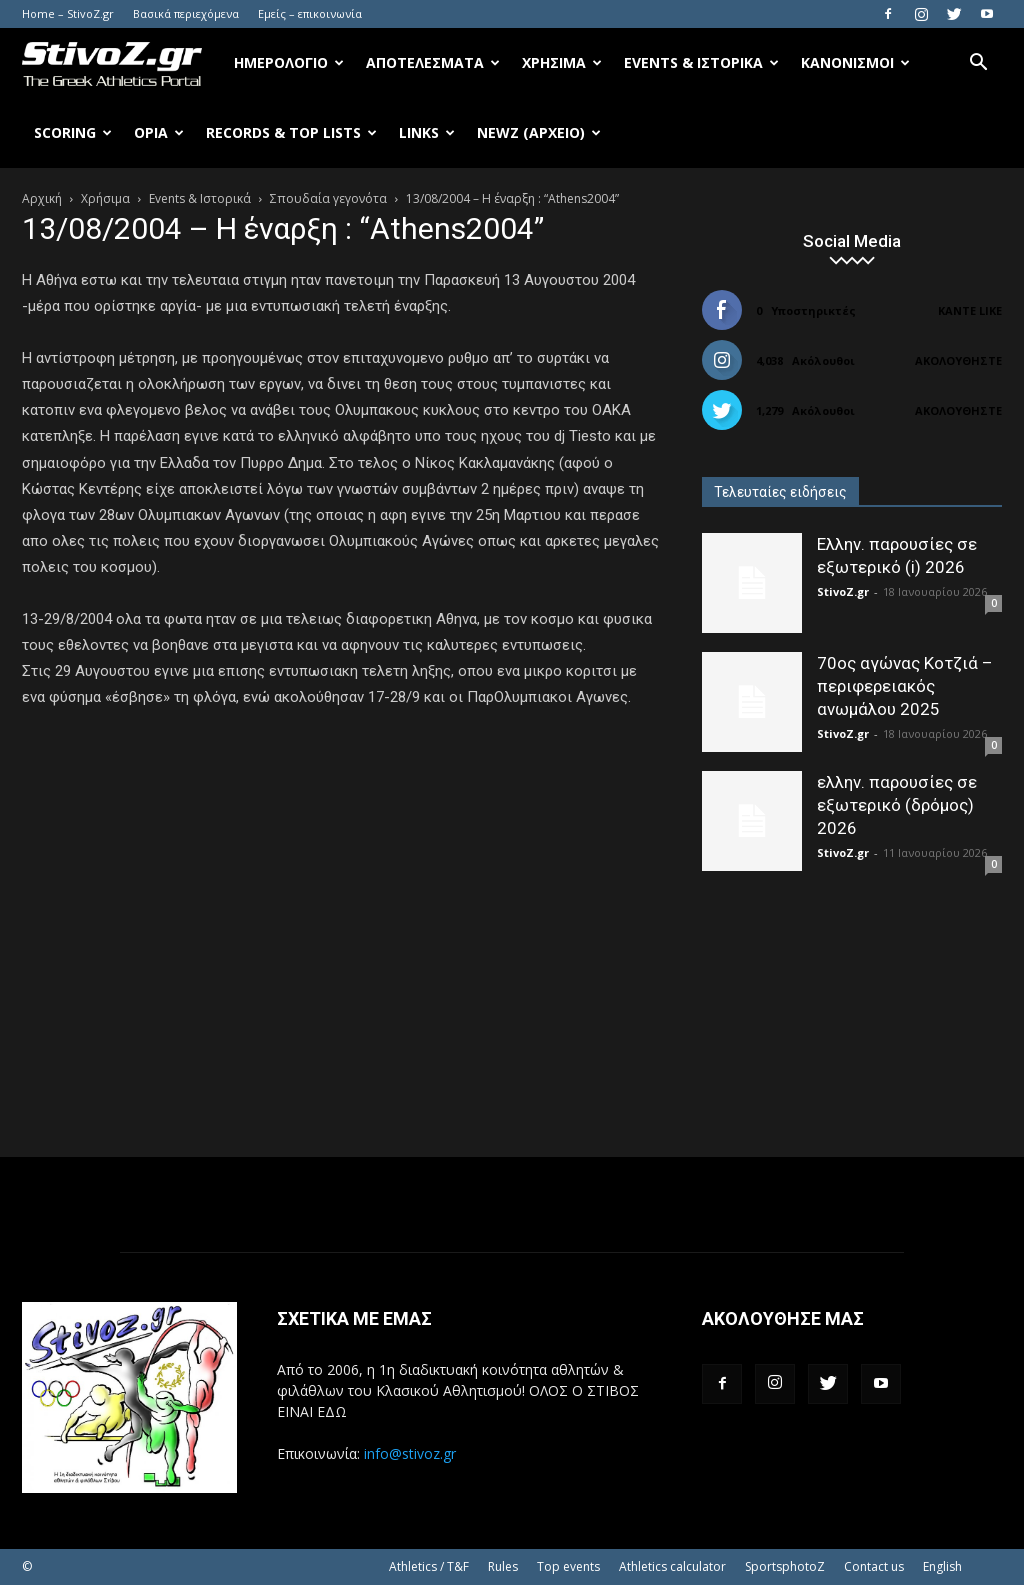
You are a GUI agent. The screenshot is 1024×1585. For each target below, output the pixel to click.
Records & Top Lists (291, 132)
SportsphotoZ (785, 1566)
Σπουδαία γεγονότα (328, 198)
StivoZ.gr (843, 591)
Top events (568, 1566)
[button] (978, 64)
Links (427, 132)
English (942, 1566)
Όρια (159, 132)
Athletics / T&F (429, 1566)
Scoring (73, 132)
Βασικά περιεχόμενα (186, 13)
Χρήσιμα (562, 62)
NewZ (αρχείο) (539, 132)
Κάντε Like (970, 310)
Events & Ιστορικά (701, 62)
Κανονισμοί (855, 62)
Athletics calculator (672, 1566)
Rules (503, 1566)
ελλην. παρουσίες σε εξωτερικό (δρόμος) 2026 (897, 805)
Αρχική (42, 198)
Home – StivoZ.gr (68, 13)
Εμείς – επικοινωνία (310, 13)
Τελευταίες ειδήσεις (780, 492)
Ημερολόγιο (289, 62)
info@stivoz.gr (410, 1453)
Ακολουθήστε (958, 360)
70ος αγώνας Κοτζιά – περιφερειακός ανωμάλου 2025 (905, 686)
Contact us (874, 1566)
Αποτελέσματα (433, 62)
